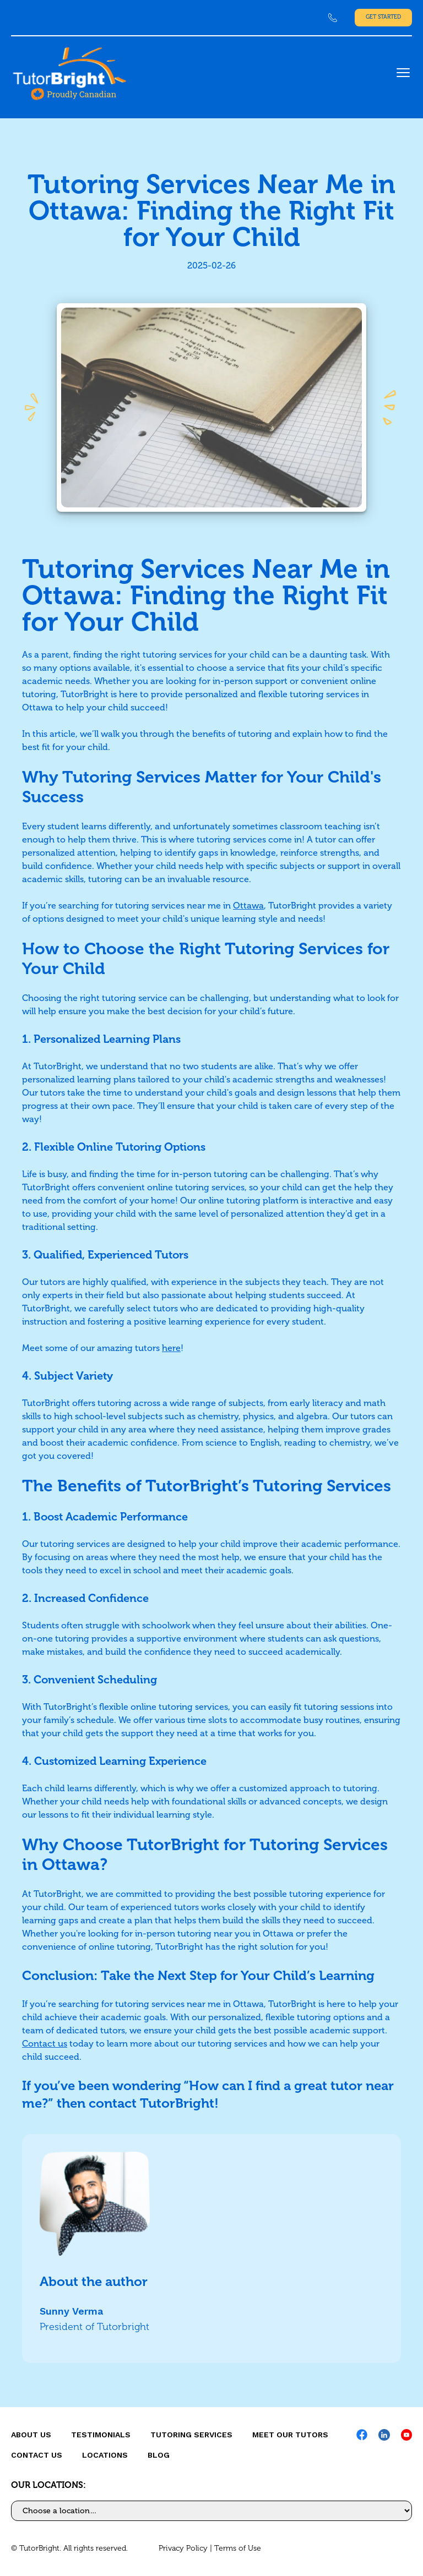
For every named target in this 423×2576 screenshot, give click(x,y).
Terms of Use (237, 2548)
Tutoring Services (191, 2434)
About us (31, 2434)
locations (105, 2455)
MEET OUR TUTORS (290, 2434)
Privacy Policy (183, 2548)
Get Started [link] (383, 17)
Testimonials (101, 2434)
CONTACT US (36, 2455)
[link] (332, 17)
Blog (159, 2455)
